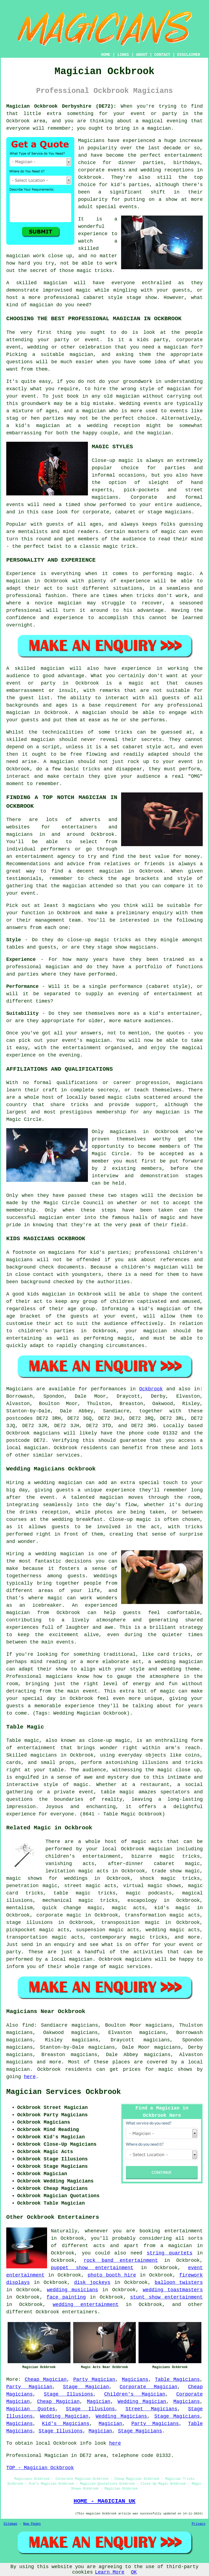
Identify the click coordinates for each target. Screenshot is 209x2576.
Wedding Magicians (121, 2416)
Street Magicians (151, 2409)
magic (133, 1893)
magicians (46, 1433)
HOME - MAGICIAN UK (104, 2501)
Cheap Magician (46, 2379)
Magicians (19, 1389)
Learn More (109, 2572)
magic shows (175, 2069)
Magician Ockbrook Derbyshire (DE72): (61, 106)
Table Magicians (177, 2379)
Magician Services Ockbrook (63, 2092)
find (28, 2025)
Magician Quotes (30, 2409)
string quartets (169, 2253)
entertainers (79, 2312)
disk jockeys (92, 2282)
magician (36, 1448)
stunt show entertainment (166, 2297)
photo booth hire (112, 2275)
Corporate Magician (148, 2387)
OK (134, 2572)
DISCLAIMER (188, 55)
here (30, 2076)
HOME (105, 55)
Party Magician (94, 2379)
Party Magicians (155, 2423)
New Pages (32, 2524)
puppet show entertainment (92, 2268)
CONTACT (162, 55)
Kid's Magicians (65, 2423)
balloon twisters (179, 2282)
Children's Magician (134, 2394)
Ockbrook (151, 1389)
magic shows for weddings (47, 1878)
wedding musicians (72, 2290)
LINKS (123, 55)
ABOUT (141, 55)
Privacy (198, 2524)
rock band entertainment (121, 2260)
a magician (176, 2245)
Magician (98, 2401)
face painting (66, 2297)
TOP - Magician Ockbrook (40, 2468)
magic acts (147, 1841)
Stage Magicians (177, 2416)
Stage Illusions (68, 2394)
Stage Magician (86, 2387)
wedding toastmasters (173, 2290)
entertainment (184, 2231)
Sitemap (10, 2524)
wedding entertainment (86, 2304)
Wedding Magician (142, 2401)
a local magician (69, 1959)
